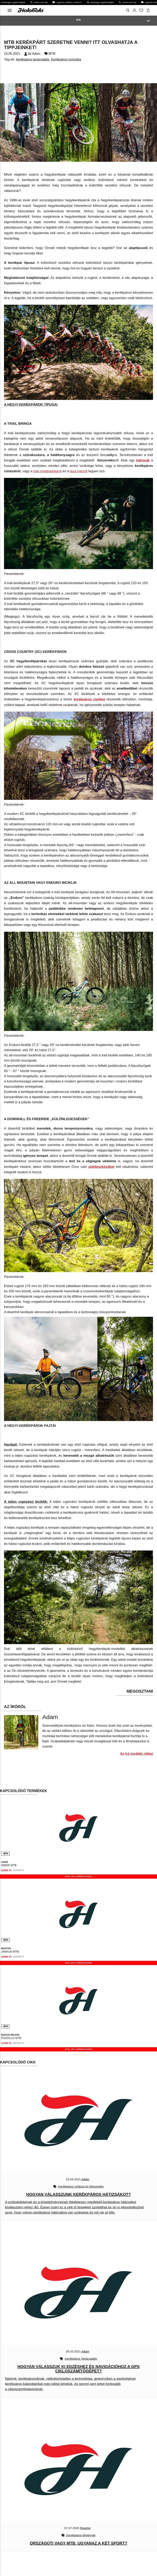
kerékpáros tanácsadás (32, 59)
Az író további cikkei (136, 1754)
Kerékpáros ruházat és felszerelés (80, 2186)
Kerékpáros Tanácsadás (80, 2358)
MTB (52, 53)
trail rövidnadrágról (47, 471)
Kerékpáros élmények (80, 2535)
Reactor (85, 2528)
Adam (36, 53)
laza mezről (78, 471)
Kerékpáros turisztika (66, 59)
